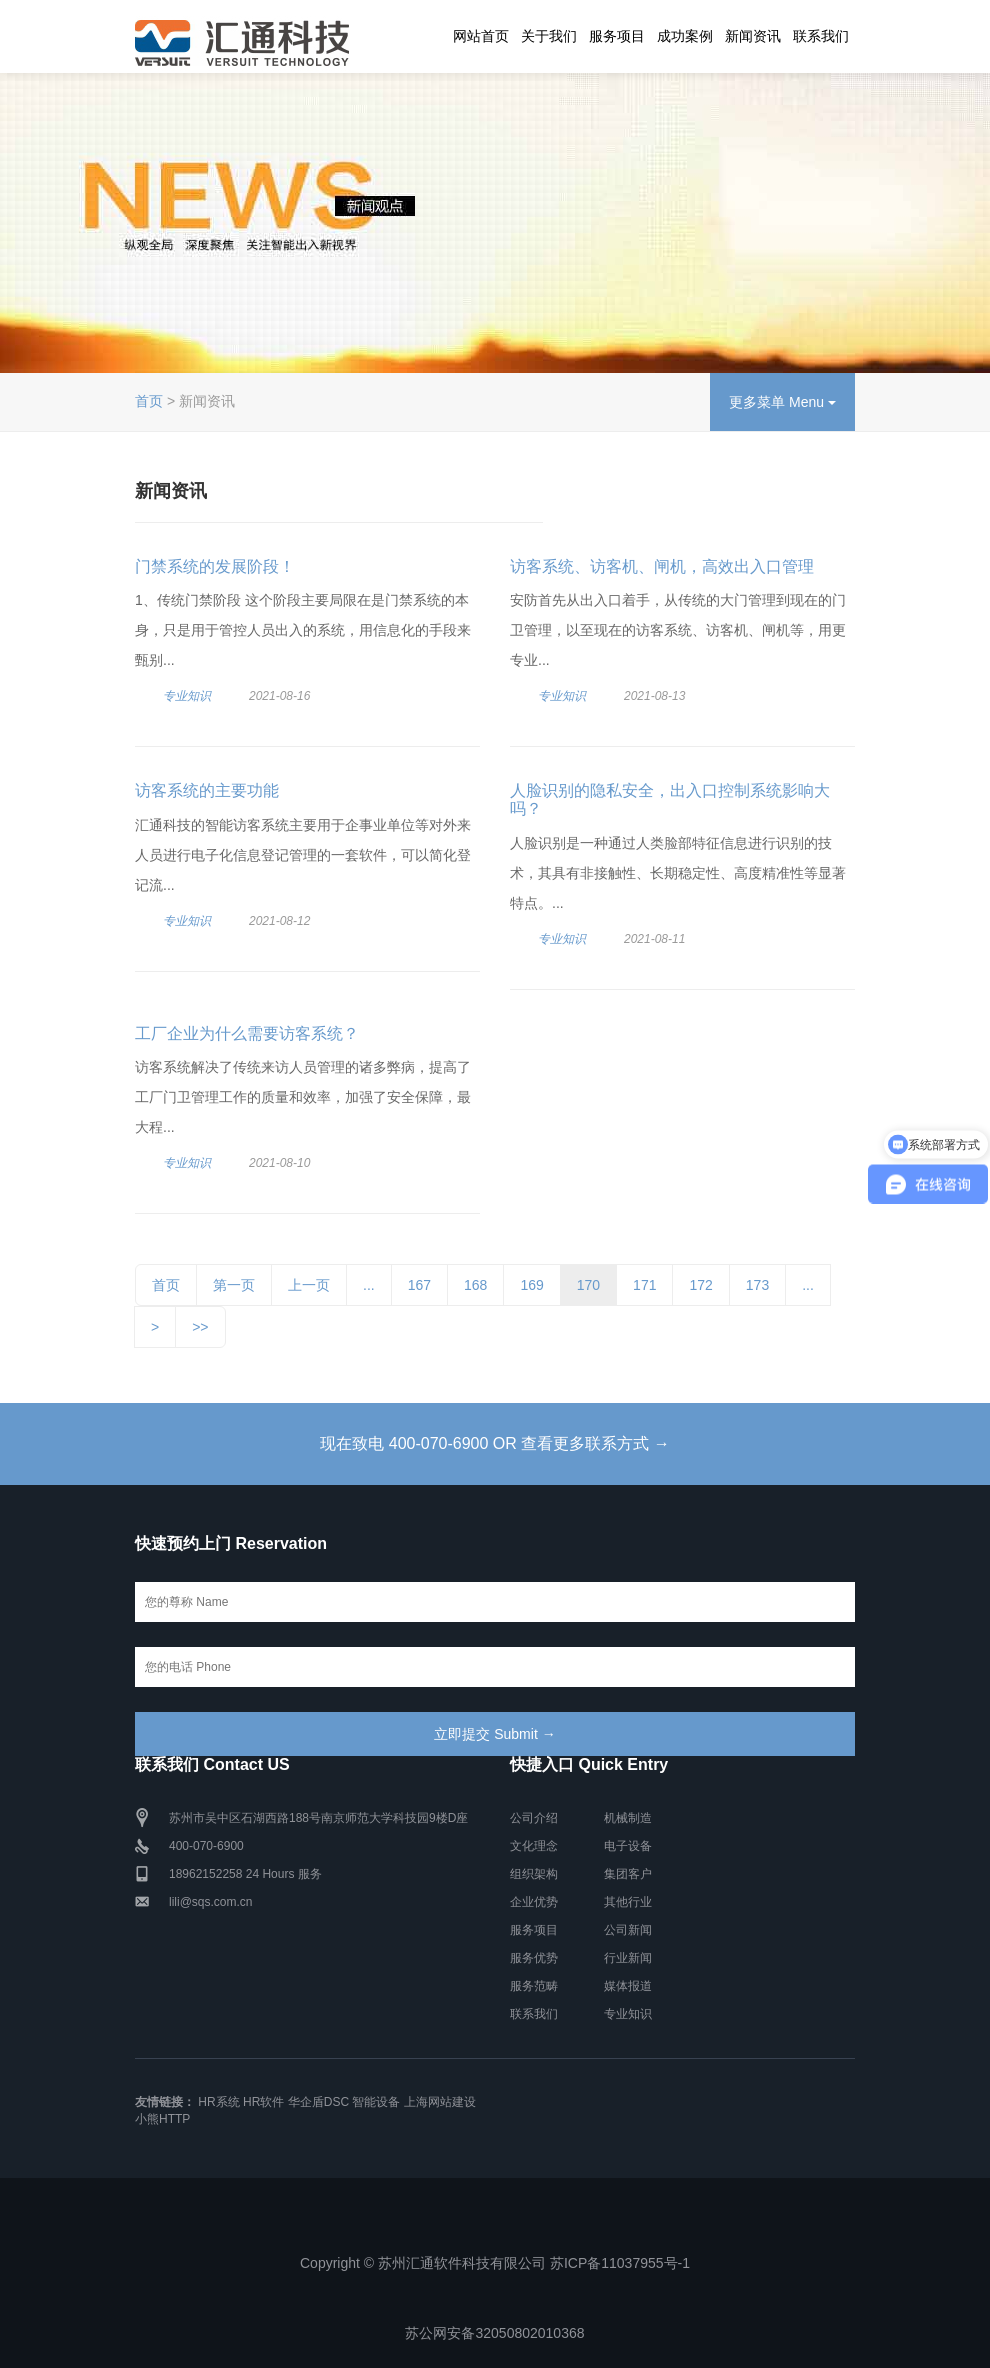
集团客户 (628, 1874)
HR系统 (218, 2102)
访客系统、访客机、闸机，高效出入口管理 (662, 566)
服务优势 (534, 1958)
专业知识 (187, 696)
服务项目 (617, 36)
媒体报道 (628, 1986)
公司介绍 (534, 1818)
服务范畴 (534, 1986)
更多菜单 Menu (782, 402)
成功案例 (685, 36)
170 (588, 1285)
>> (200, 1327)
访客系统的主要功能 (207, 790)
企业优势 (534, 1902)
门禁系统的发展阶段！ (215, 566)
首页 (149, 401)
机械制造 (628, 1818)
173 (757, 1285)
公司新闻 (628, 1930)
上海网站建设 (440, 2102)
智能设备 (376, 2102)
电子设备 (628, 1846)
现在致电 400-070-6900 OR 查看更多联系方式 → (494, 1443)
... (369, 1285)
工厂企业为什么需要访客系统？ (247, 1033)
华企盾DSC (318, 2102)
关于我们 (549, 36)
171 (644, 1285)
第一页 (234, 1285)
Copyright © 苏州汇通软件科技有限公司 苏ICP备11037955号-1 (495, 2263)
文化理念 (534, 1846)
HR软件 (263, 2102)
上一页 (309, 1285)
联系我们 (821, 36)
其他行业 (628, 1902)
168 (475, 1285)
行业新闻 (628, 1958)
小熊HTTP (162, 2119)
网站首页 (481, 36)
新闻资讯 (753, 36)
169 (531, 1285)
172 (700, 1285)
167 (419, 1285)
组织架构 (534, 1874)
